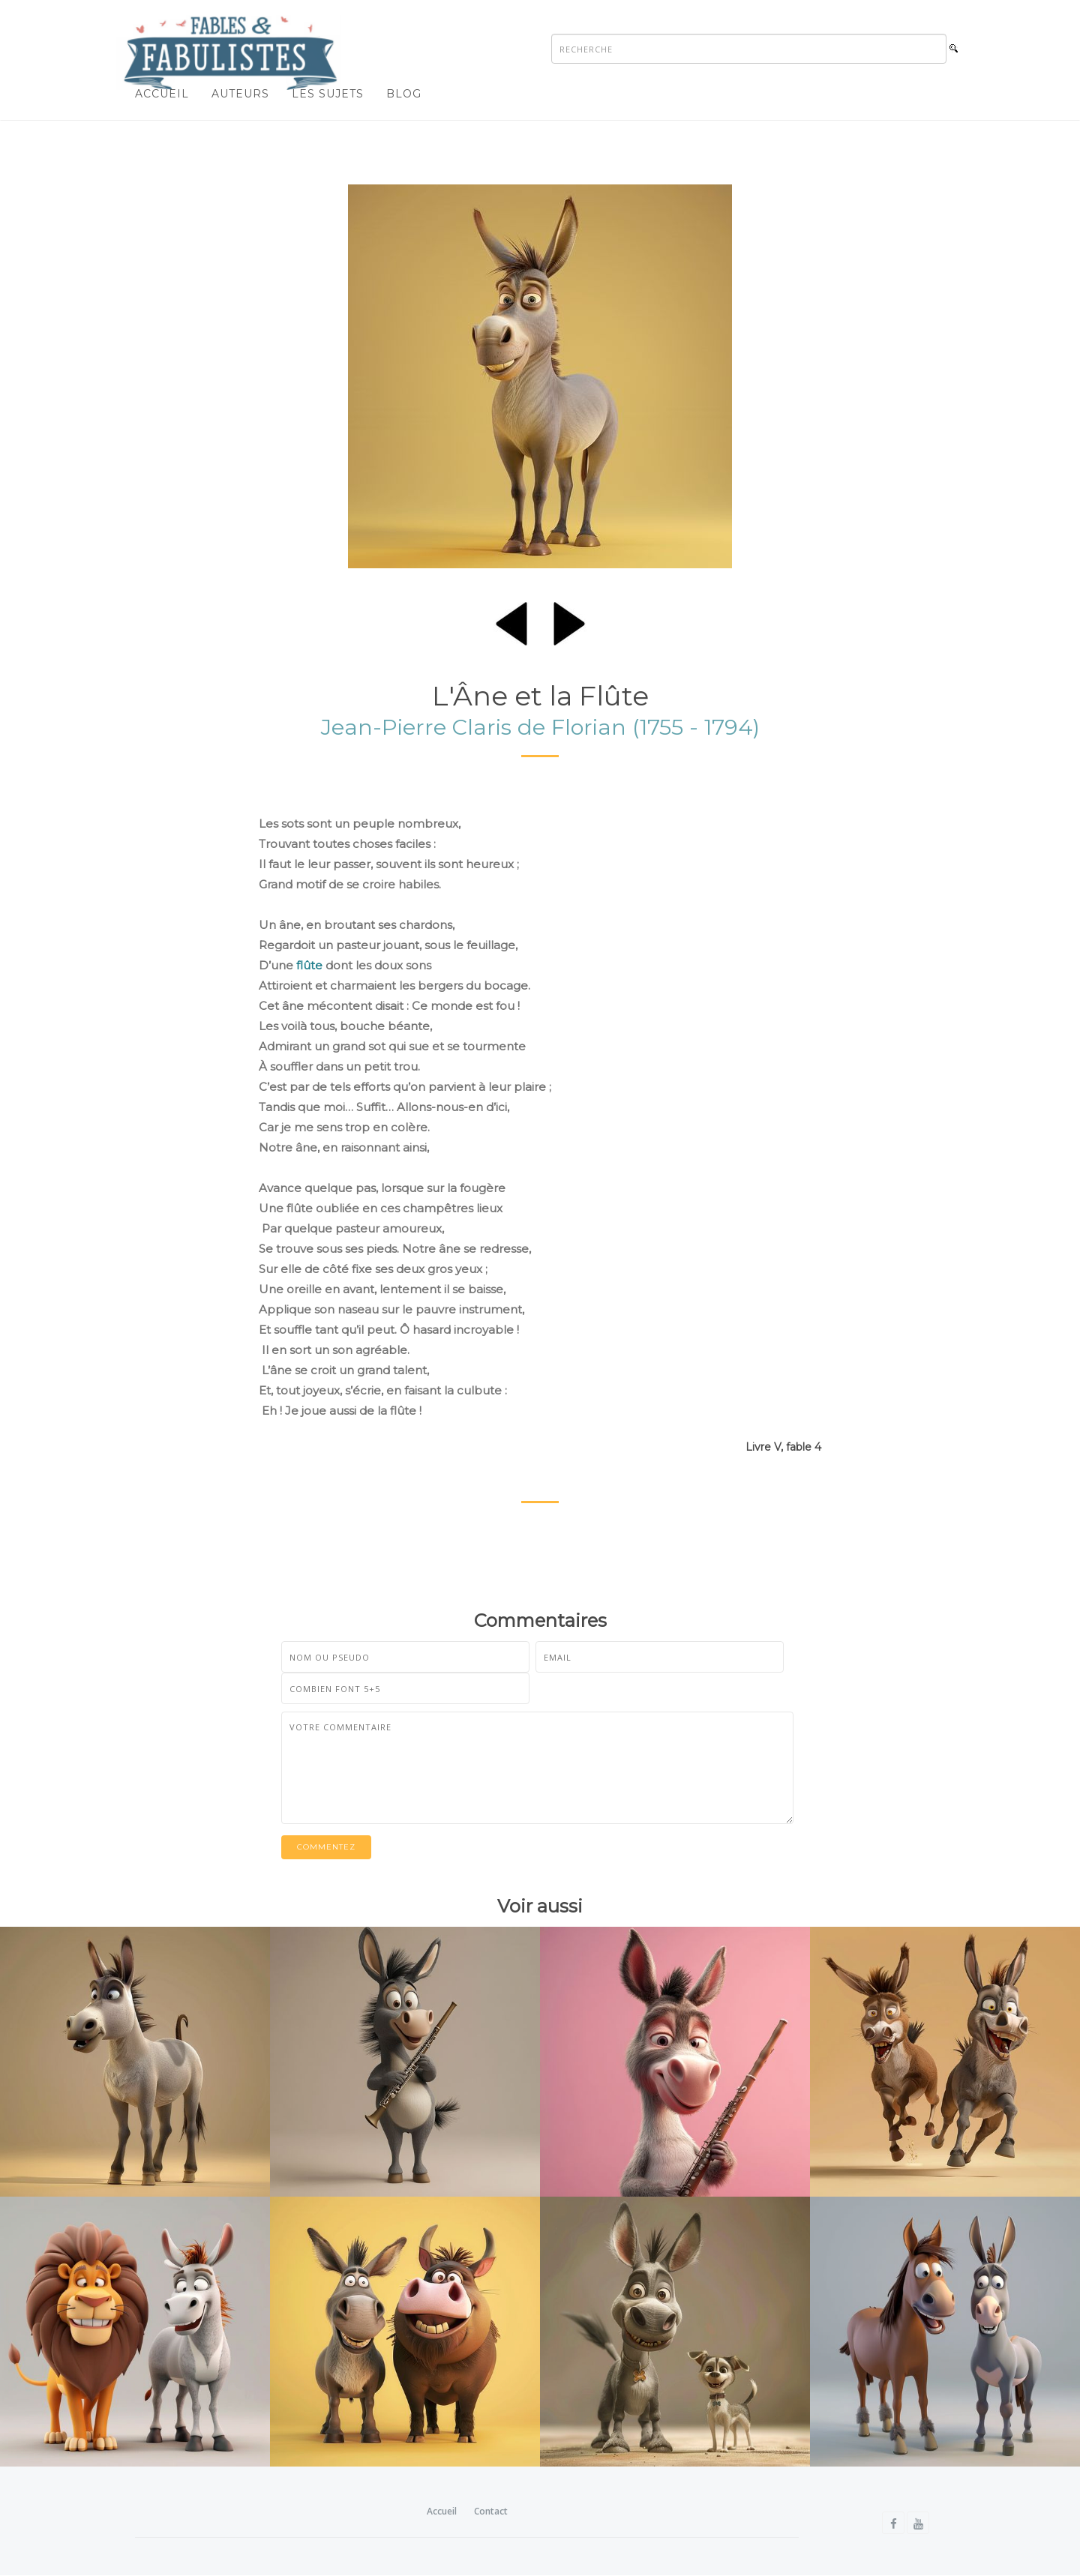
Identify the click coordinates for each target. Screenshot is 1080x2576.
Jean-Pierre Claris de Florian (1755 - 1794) (540, 727)
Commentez (326, 1848)
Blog (404, 94)
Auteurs (240, 94)
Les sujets (328, 94)
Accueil (162, 94)
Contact (491, 2512)
